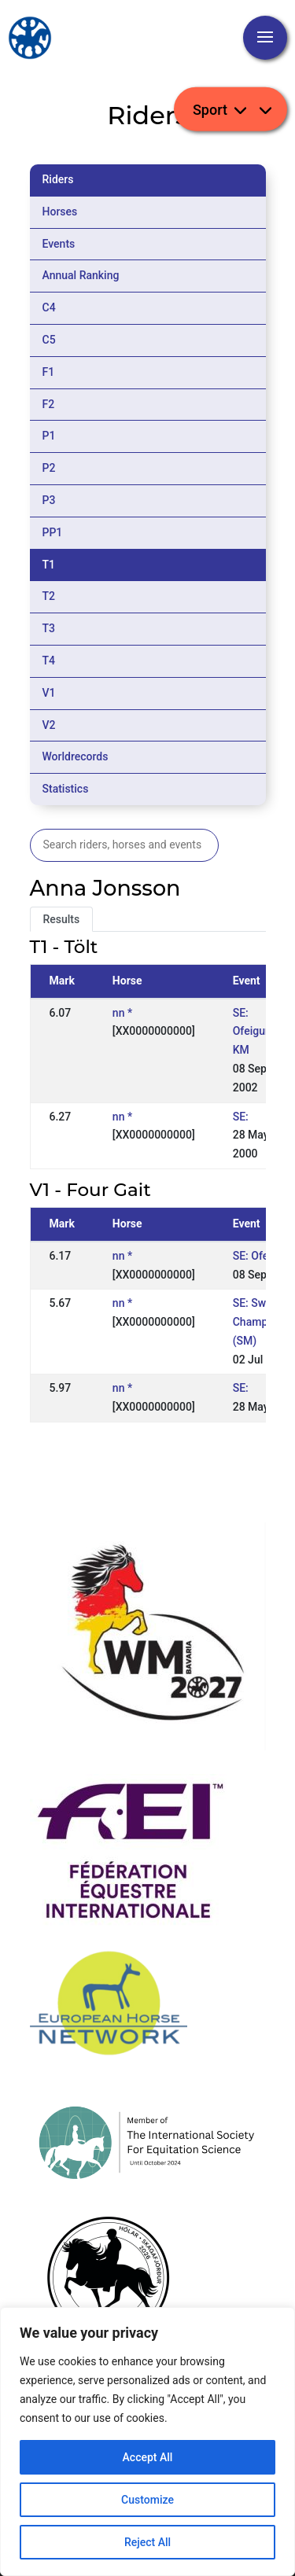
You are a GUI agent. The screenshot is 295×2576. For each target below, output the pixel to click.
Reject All (147, 2542)
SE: (241, 1116)
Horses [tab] (60, 211)
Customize (147, 2499)
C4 (49, 307)
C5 (49, 339)
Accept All (148, 2457)
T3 (49, 628)
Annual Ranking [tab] (81, 275)
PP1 (52, 532)
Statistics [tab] (65, 788)
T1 (49, 564)
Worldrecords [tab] (75, 756)
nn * (122, 1012)
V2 (49, 725)
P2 (49, 468)
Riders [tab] (58, 179)
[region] (147, 2441)
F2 (48, 404)
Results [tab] (61, 919)
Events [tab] (59, 243)
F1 (48, 372)
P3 (49, 500)
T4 (49, 660)
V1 (49, 692)
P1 (49, 435)
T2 (49, 596)
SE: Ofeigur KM (251, 1031)
